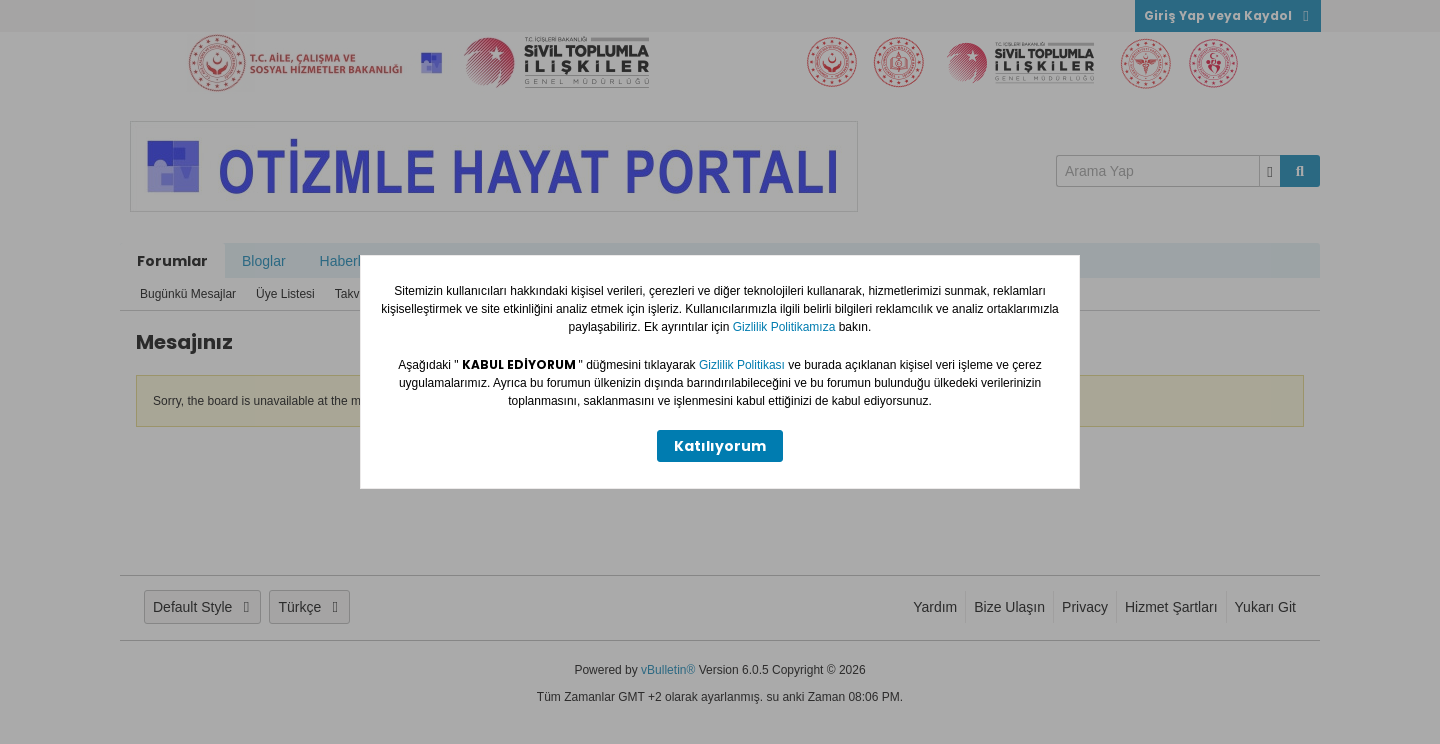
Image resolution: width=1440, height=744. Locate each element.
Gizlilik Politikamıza (786, 327)
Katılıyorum (720, 446)
